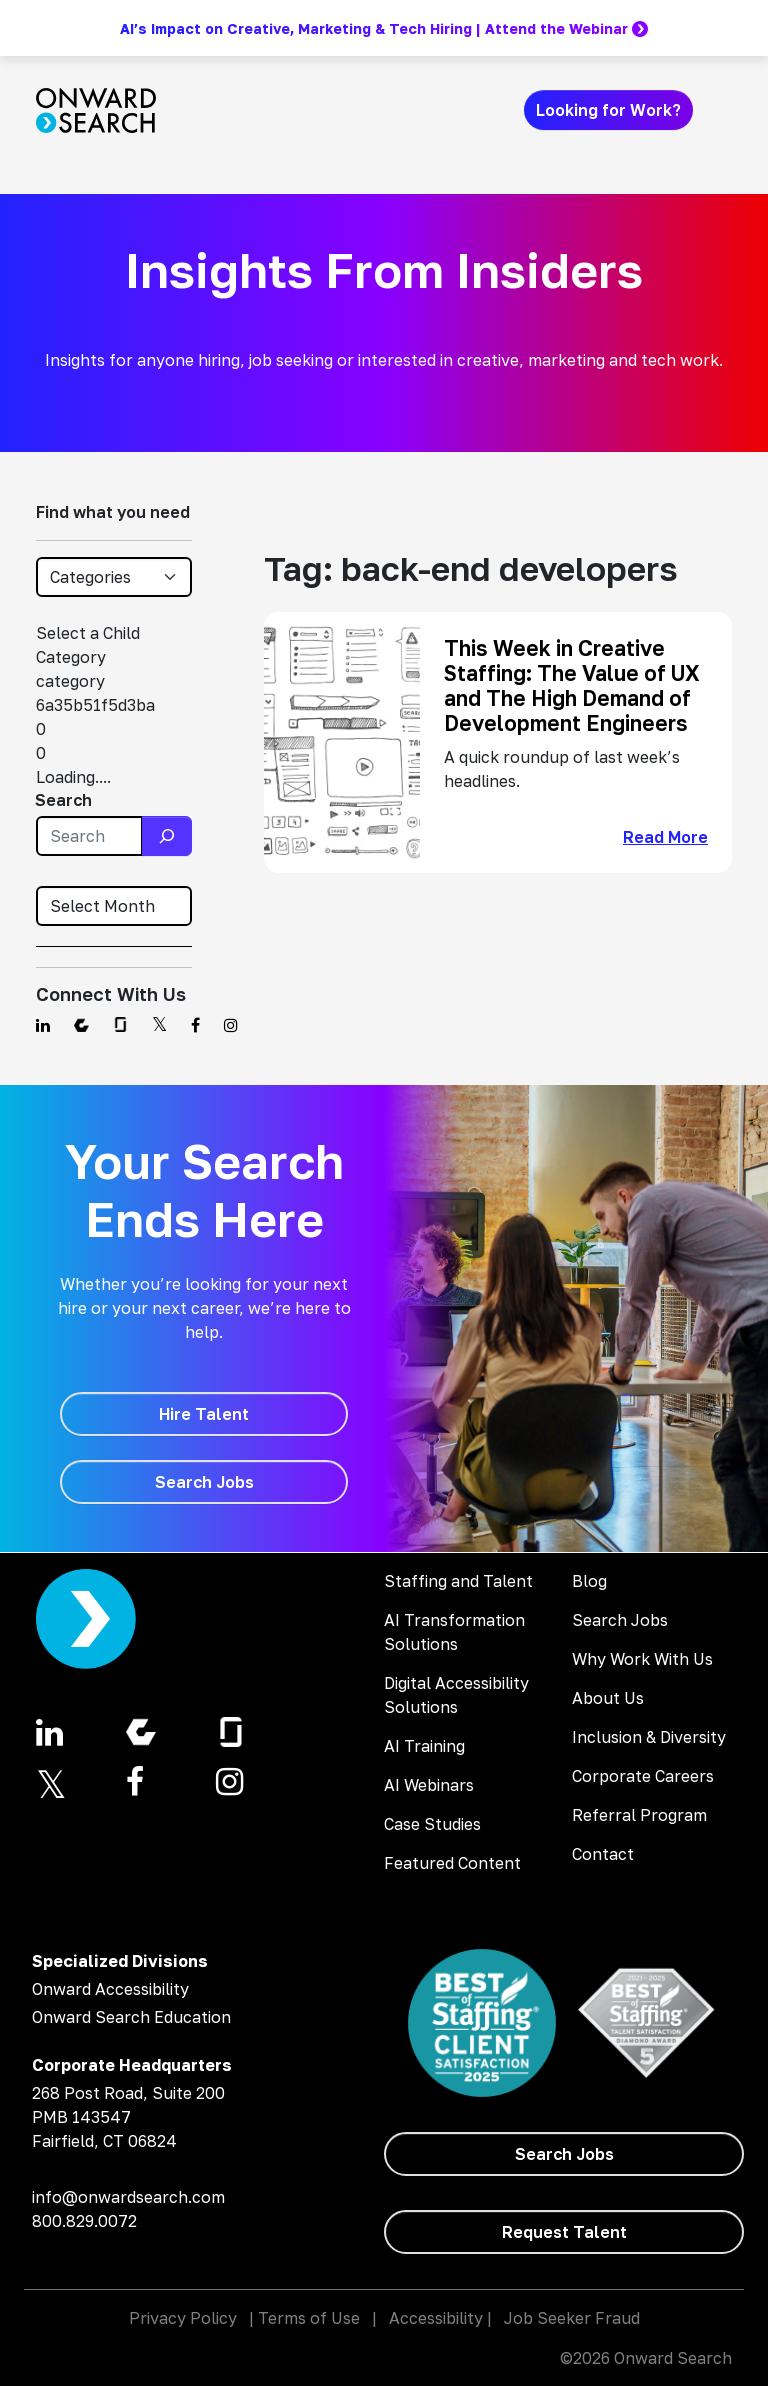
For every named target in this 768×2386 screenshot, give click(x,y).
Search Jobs (620, 1620)
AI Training (424, 1746)
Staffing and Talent (458, 1581)
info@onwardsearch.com (128, 2197)
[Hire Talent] (204, 1414)
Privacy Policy (183, 2318)
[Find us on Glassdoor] (120, 1025)
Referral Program (639, 1815)
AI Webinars (429, 1785)
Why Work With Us (642, 1659)
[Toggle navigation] (720, 110)
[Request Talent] (564, 2232)
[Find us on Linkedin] (43, 1025)
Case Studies (432, 1824)
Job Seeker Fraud (572, 2318)
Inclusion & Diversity (649, 1737)
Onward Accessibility (110, 1989)
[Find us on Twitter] (159, 1025)
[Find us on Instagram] (231, 1025)
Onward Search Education (131, 2017)
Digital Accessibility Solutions (456, 1695)
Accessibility (436, 2318)
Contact (603, 1854)
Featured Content (452, 1863)
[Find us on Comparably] (81, 1025)
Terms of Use (309, 2318)
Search (63, 800)
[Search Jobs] (204, 1482)
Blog (589, 1581)
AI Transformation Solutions (454, 1632)
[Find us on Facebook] (195, 1025)
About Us (608, 1698)
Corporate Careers (643, 1776)
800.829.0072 (84, 2221)
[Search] (167, 836)
